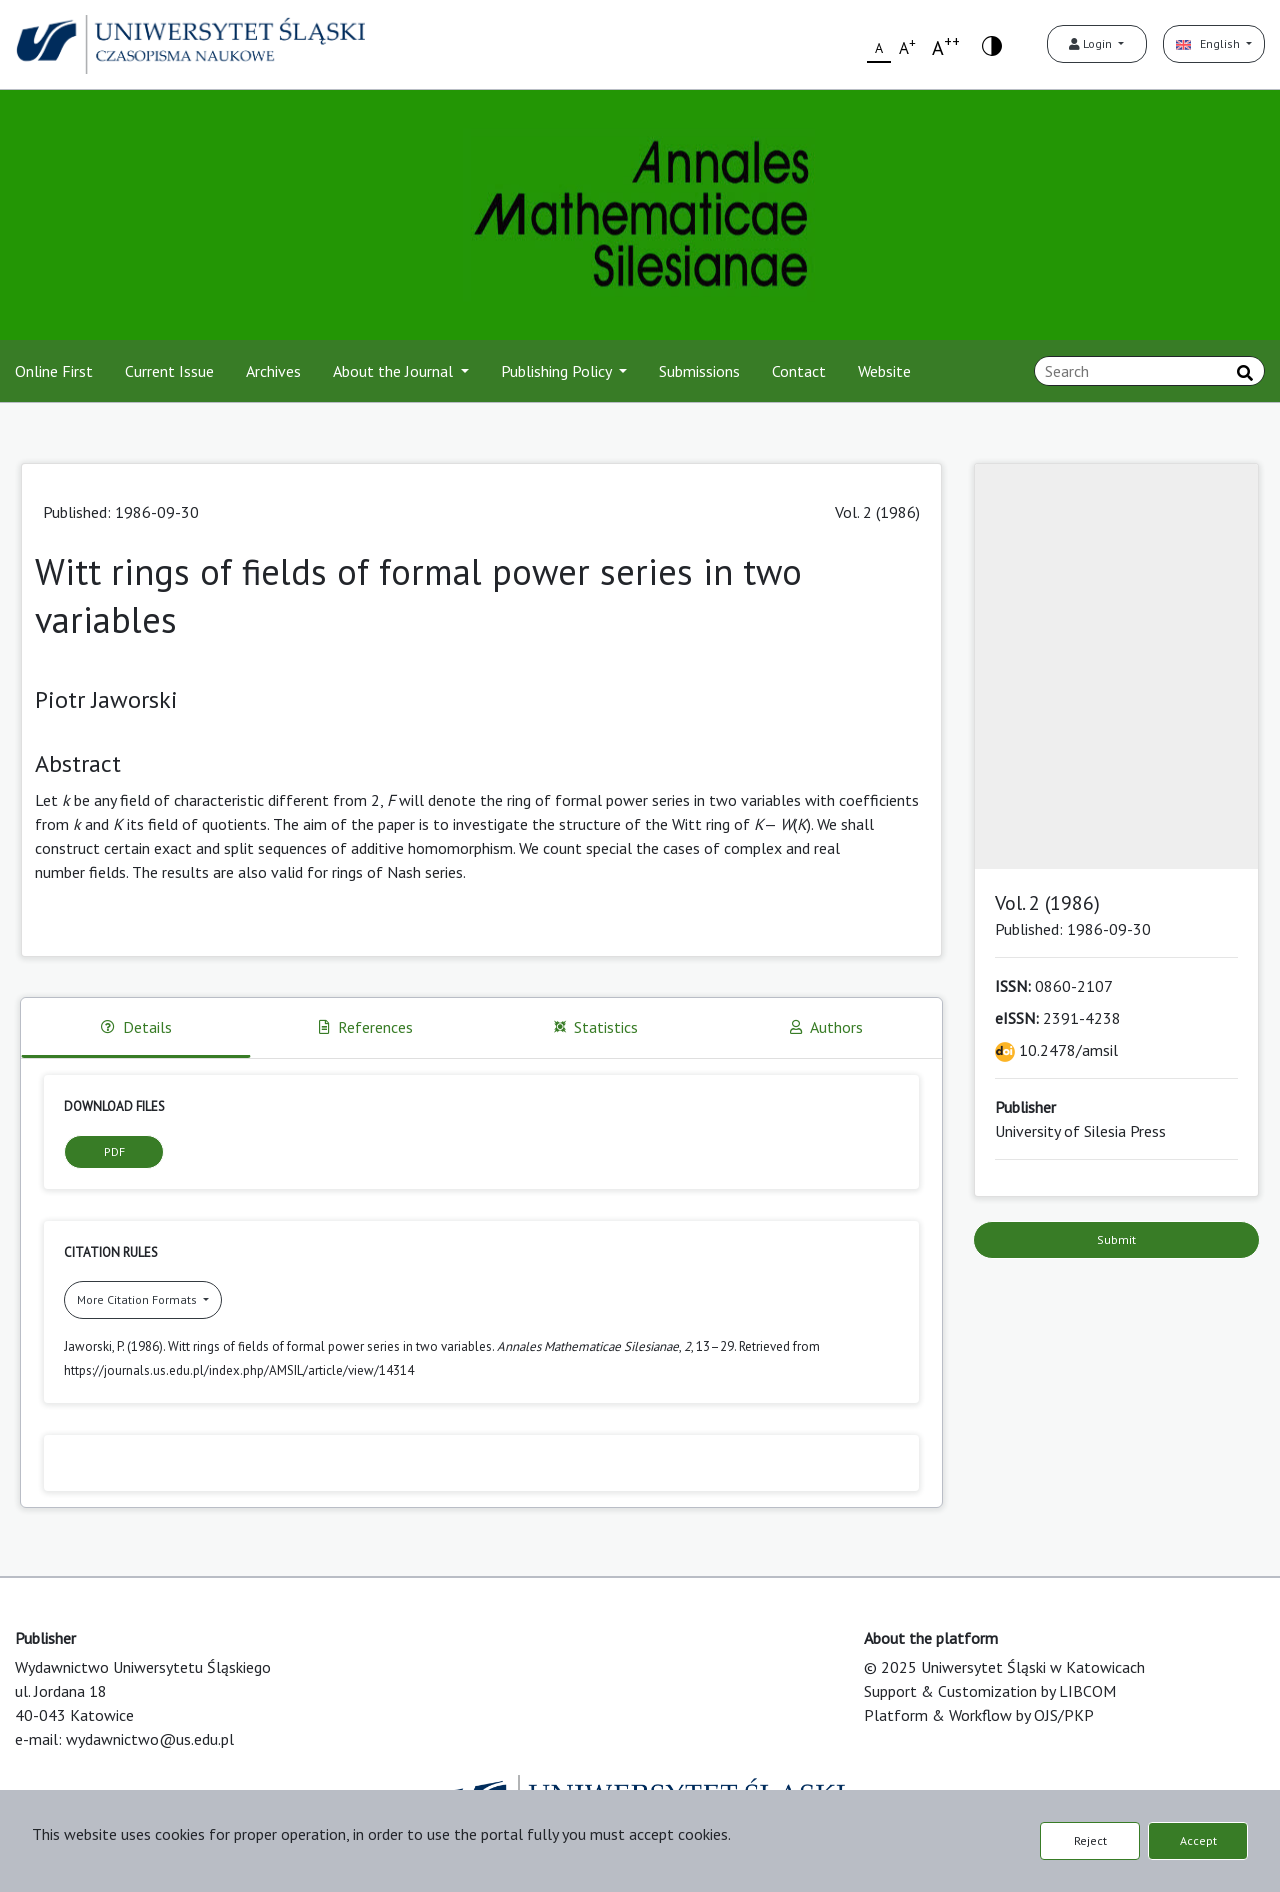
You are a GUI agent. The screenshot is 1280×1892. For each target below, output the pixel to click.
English (1209, 43)
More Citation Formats (138, 1299)
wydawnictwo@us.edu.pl (150, 1739)
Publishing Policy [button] (558, 371)
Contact (799, 371)
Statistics (596, 1027)
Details (136, 1027)
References (366, 1027)
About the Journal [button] (395, 371)
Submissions (699, 371)
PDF (114, 1151)
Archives (273, 371)
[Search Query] (1149, 371)
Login (1092, 43)
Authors (826, 1027)
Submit (1116, 1239)
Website (884, 371)
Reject (1090, 1840)
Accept (1198, 1840)
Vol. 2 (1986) (877, 512)
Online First (54, 371)
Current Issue (169, 371)
